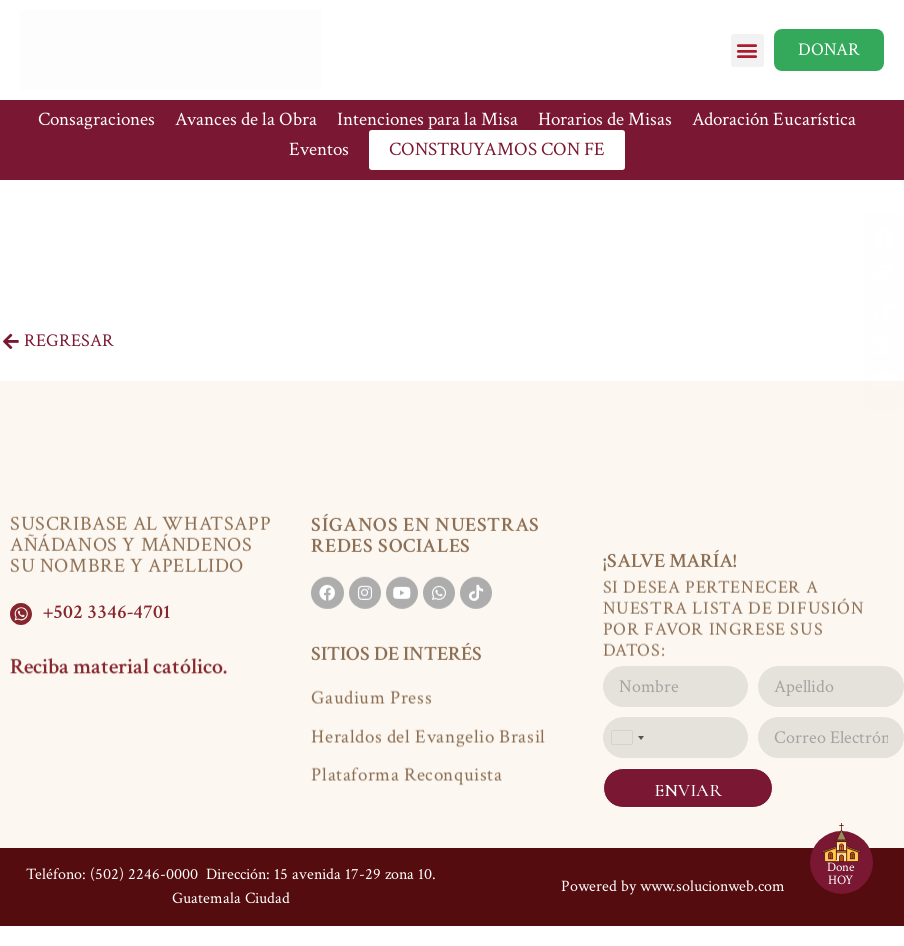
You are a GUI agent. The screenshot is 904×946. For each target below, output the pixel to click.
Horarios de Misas (605, 120)
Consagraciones (96, 120)
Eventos (319, 149)
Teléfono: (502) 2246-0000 (112, 874)
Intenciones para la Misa (427, 120)
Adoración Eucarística (774, 120)
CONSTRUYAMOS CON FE (497, 149)
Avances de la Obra (246, 120)
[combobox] (627, 737)
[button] (747, 50)
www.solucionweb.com (712, 886)
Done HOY (840, 874)
